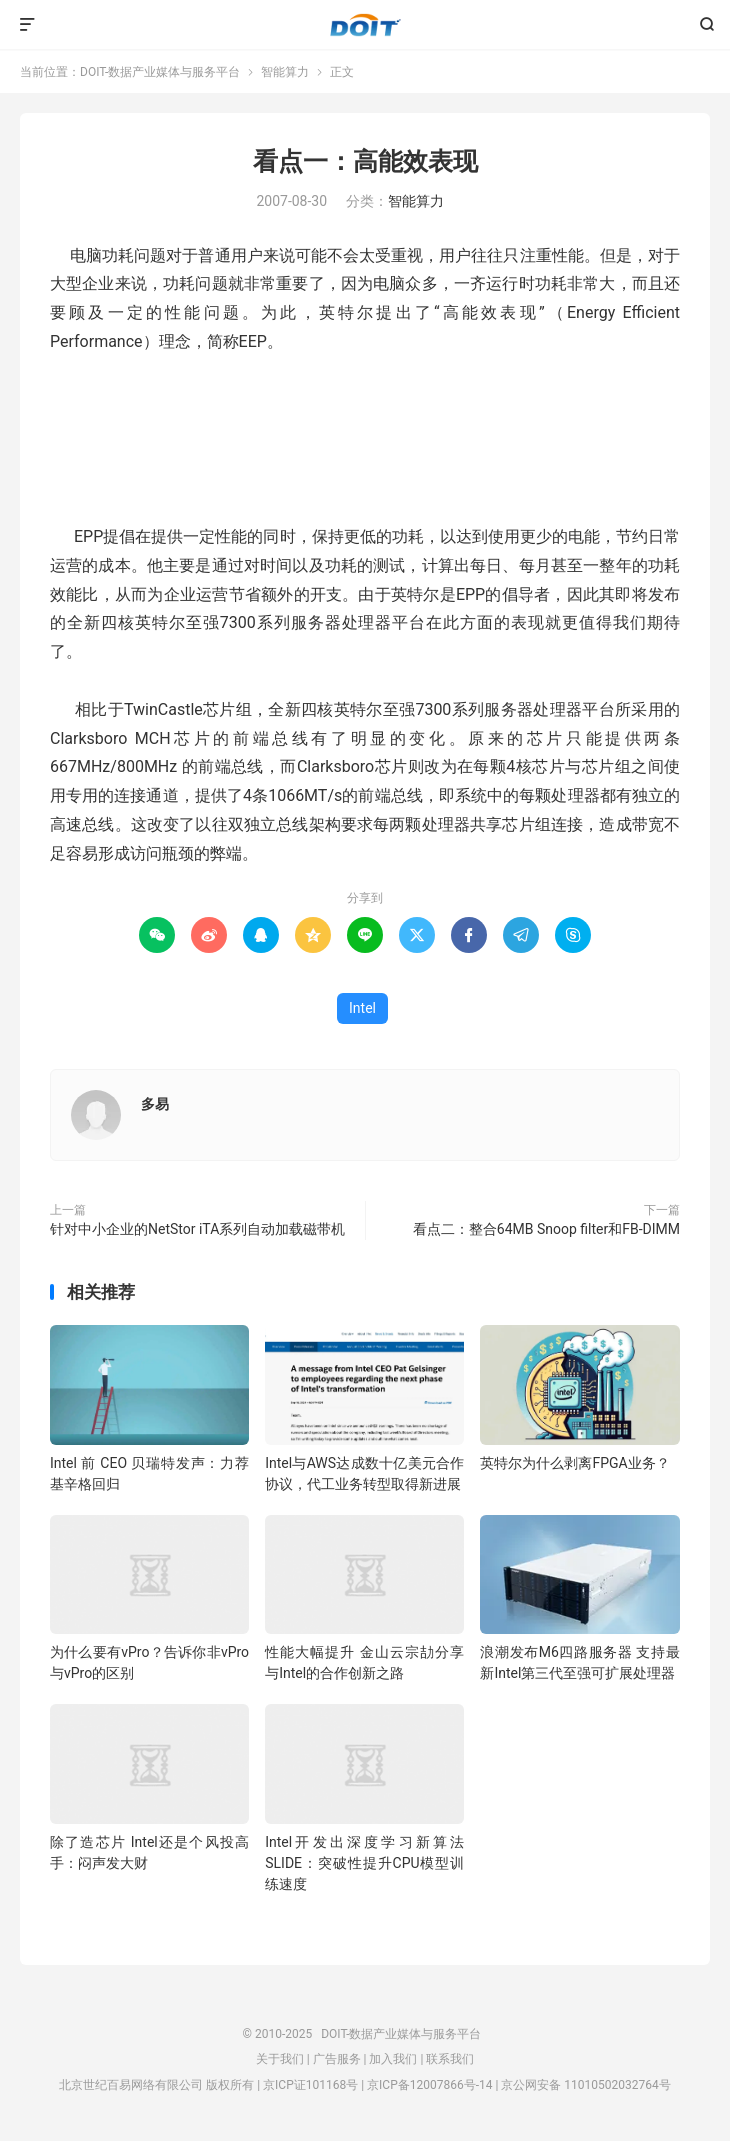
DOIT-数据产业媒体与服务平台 (365, 25)
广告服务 (337, 2059)
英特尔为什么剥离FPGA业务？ (574, 1463)
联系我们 (450, 2059)
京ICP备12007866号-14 (429, 2085)
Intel (362, 1008)
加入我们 (393, 2059)
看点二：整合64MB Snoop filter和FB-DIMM (546, 1229)
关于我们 (280, 2059)
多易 (155, 1104)
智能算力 (285, 72)
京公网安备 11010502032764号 (585, 2085)
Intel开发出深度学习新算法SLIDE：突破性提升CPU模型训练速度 (364, 1863)
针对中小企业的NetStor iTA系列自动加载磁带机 (197, 1229)
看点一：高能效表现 (365, 161)
